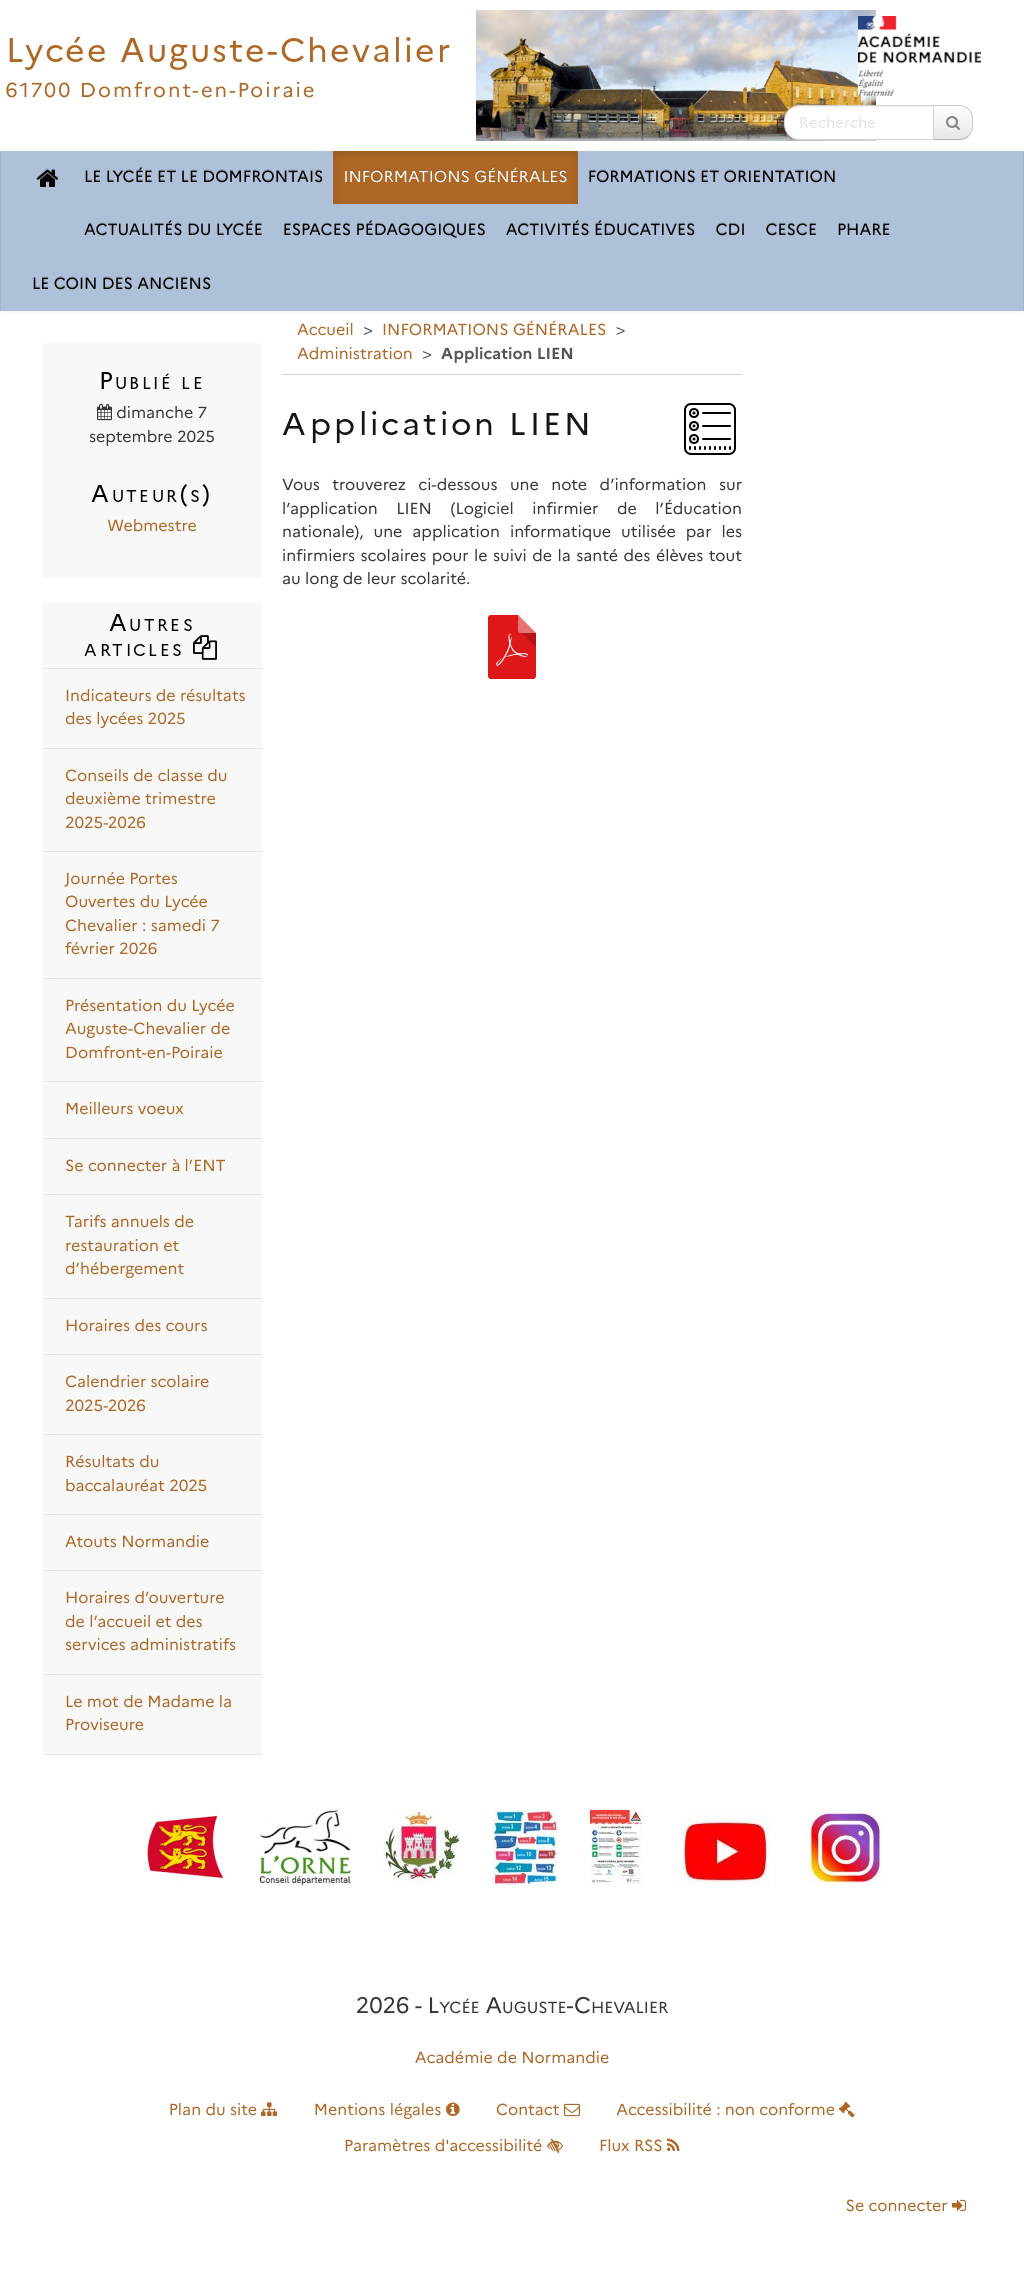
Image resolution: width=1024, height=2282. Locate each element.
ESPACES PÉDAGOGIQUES (384, 230)
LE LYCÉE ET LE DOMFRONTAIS (203, 177)
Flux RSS (639, 2146)
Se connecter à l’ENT (145, 1166)
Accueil (325, 330)
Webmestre (151, 526)
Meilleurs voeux (124, 1109)
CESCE (790, 230)
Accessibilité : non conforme (735, 2110)
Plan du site (223, 2110)
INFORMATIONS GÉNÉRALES (455, 177)
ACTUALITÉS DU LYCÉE (173, 230)
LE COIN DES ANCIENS (121, 284)
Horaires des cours (136, 1326)
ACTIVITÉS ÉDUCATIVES (601, 230)
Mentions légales (387, 2110)
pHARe (864, 230)
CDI (731, 230)
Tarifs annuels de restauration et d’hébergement (129, 1246)
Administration (355, 354)
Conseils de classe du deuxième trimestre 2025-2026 (146, 800)
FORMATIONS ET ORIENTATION (712, 177)
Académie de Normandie (512, 2058)
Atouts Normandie (137, 1542)
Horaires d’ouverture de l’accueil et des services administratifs (150, 1622)
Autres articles (151, 634)
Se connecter (906, 2206)
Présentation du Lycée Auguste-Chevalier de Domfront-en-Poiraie (150, 1030)
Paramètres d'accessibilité (453, 2146)
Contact (538, 2110)
